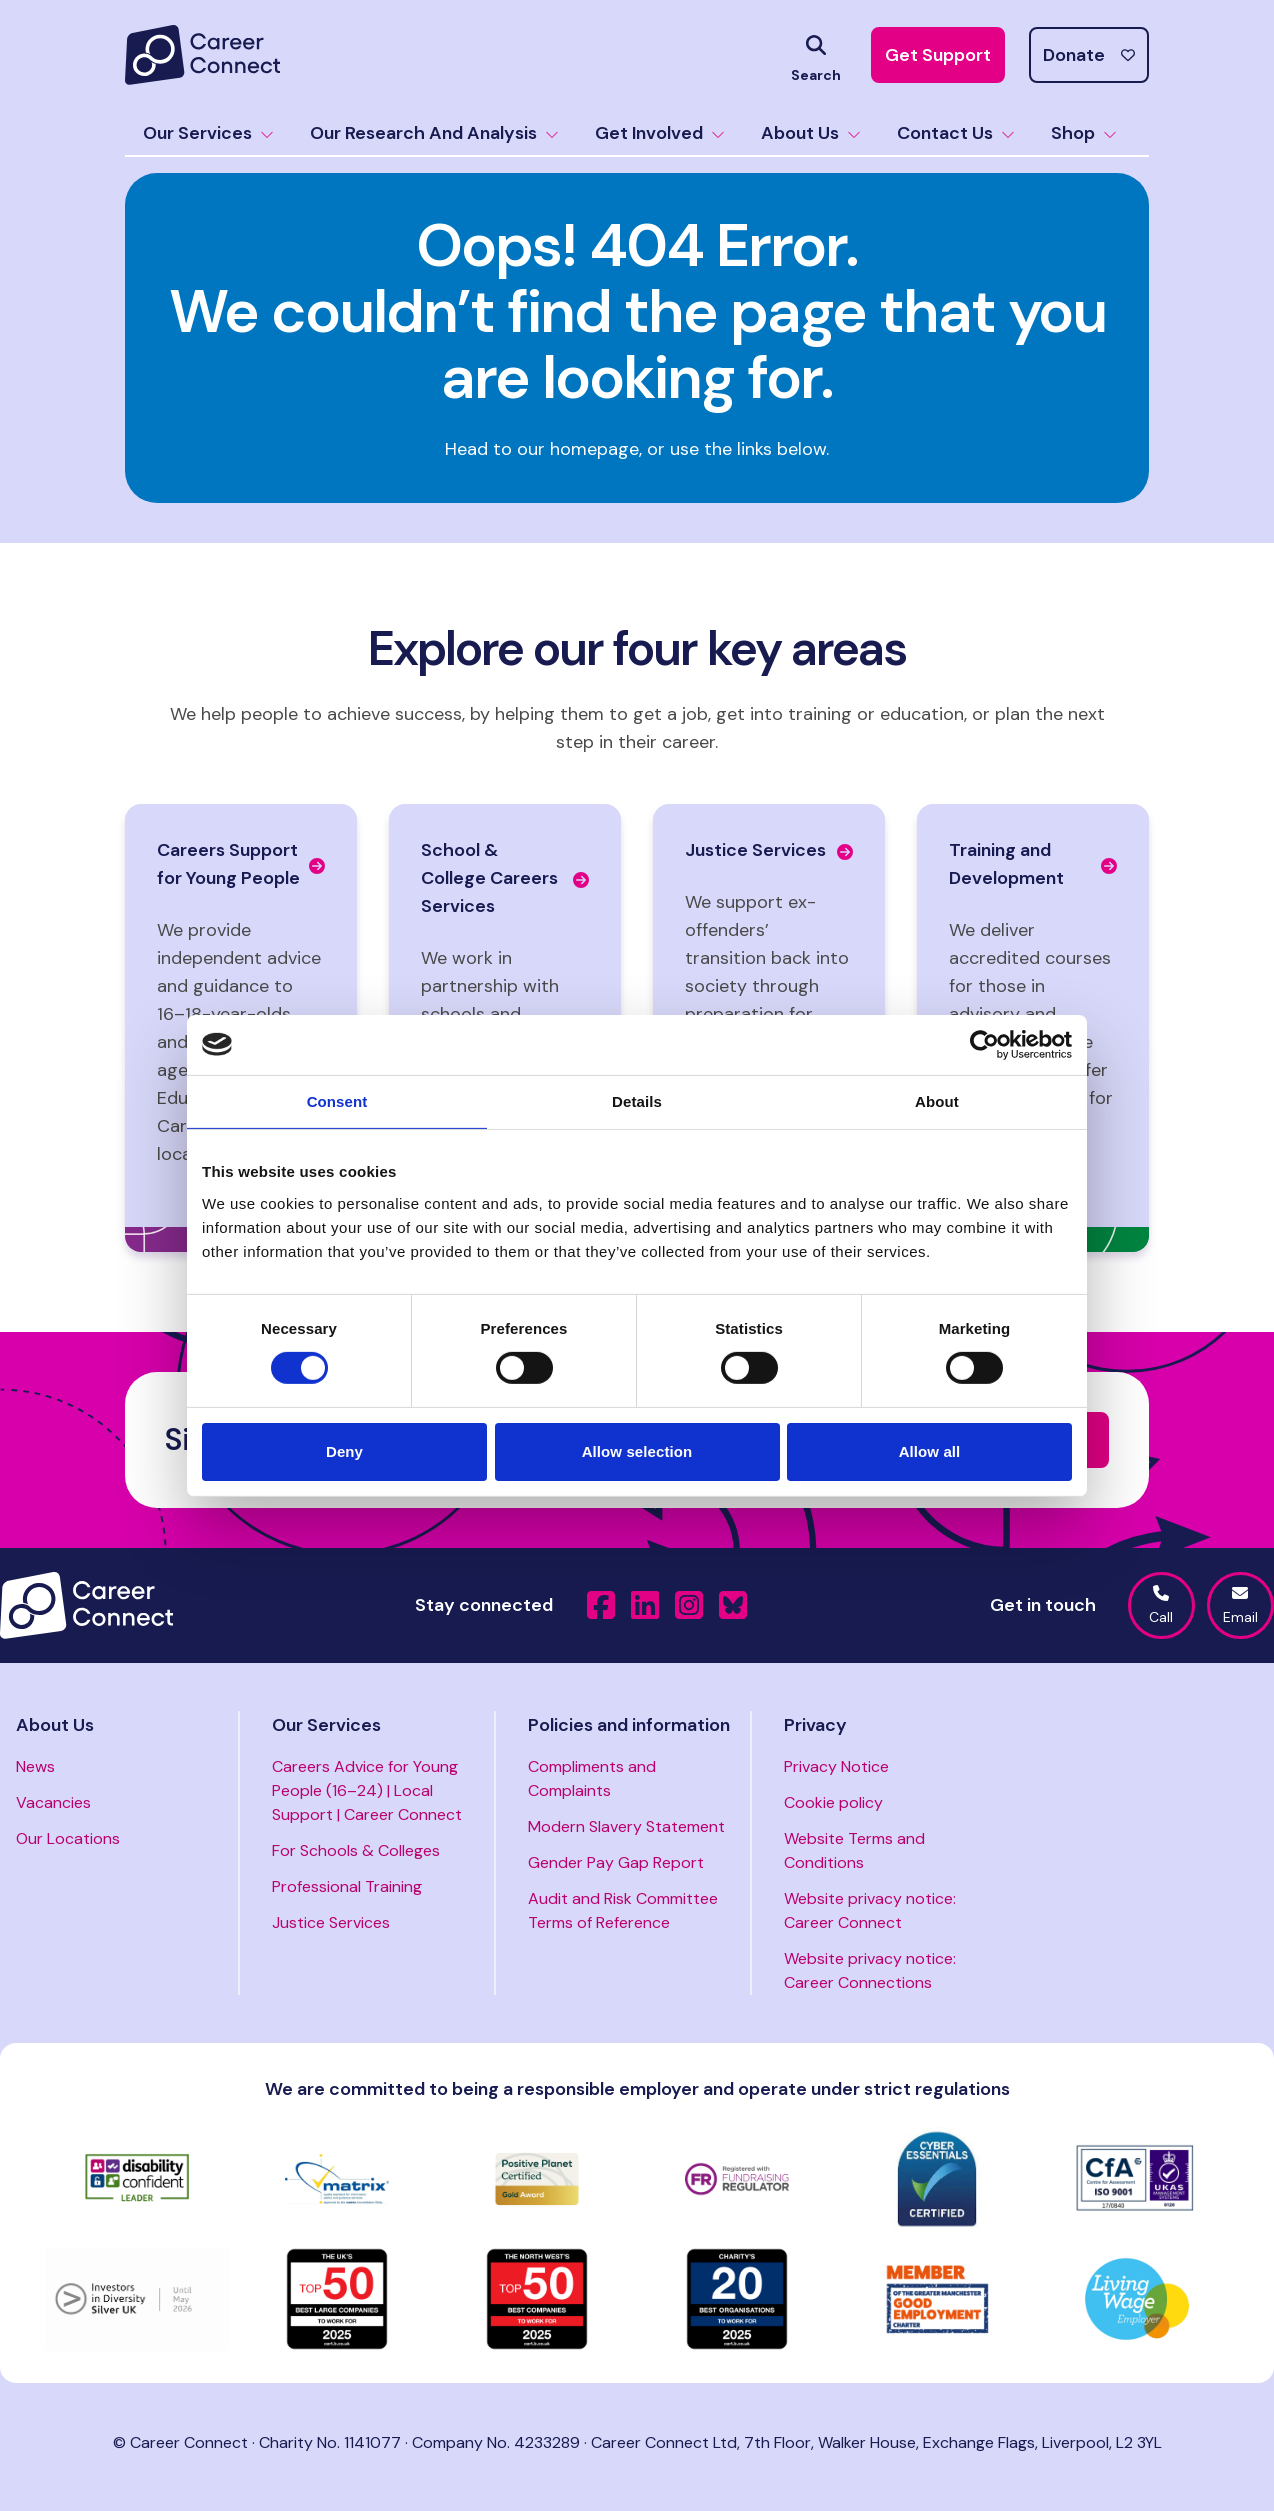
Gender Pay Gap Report (616, 1862)
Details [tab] (637, 1100)
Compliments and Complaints (592, 1778)
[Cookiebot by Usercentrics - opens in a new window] (984, 1044)
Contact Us (956, 133)
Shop (1084, 133)
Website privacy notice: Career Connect (870, 1910)
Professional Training (347, 1886)
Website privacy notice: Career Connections (870, 1970)
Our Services (208, 133)
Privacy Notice (836, 1766)
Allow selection (637, 1451)
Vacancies (53, 1802)
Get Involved (660, 133)
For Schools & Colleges (356, 1850)
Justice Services (331, 1922)
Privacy (815, 1725)
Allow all (930, 1451)
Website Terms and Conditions (854, 1850)
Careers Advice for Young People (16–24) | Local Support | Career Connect (367, 1790)
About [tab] (937, 1100)
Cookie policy (833, 1802)
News (35, 1766)
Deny (344, 1451)
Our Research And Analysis (434, 133)
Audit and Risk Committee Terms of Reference (623, 1910)
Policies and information (629, 1725)
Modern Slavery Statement (626, 1826)
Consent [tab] (337, 1100)
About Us (811, 133)
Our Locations (68, 1838)
